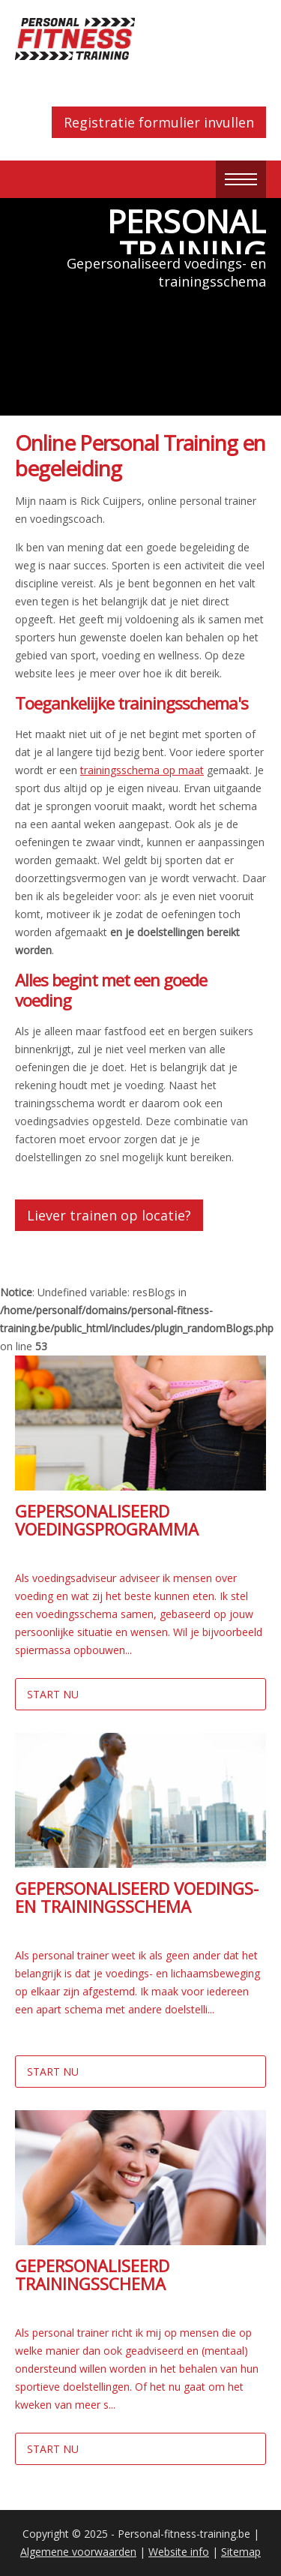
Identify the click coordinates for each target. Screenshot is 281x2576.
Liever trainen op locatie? (109, 1215)
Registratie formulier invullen (159, 122)
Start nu (53, 1694)
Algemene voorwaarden (78, 2551)
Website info (178, 2551)
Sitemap (241, 2551)
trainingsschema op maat (142, 770)
